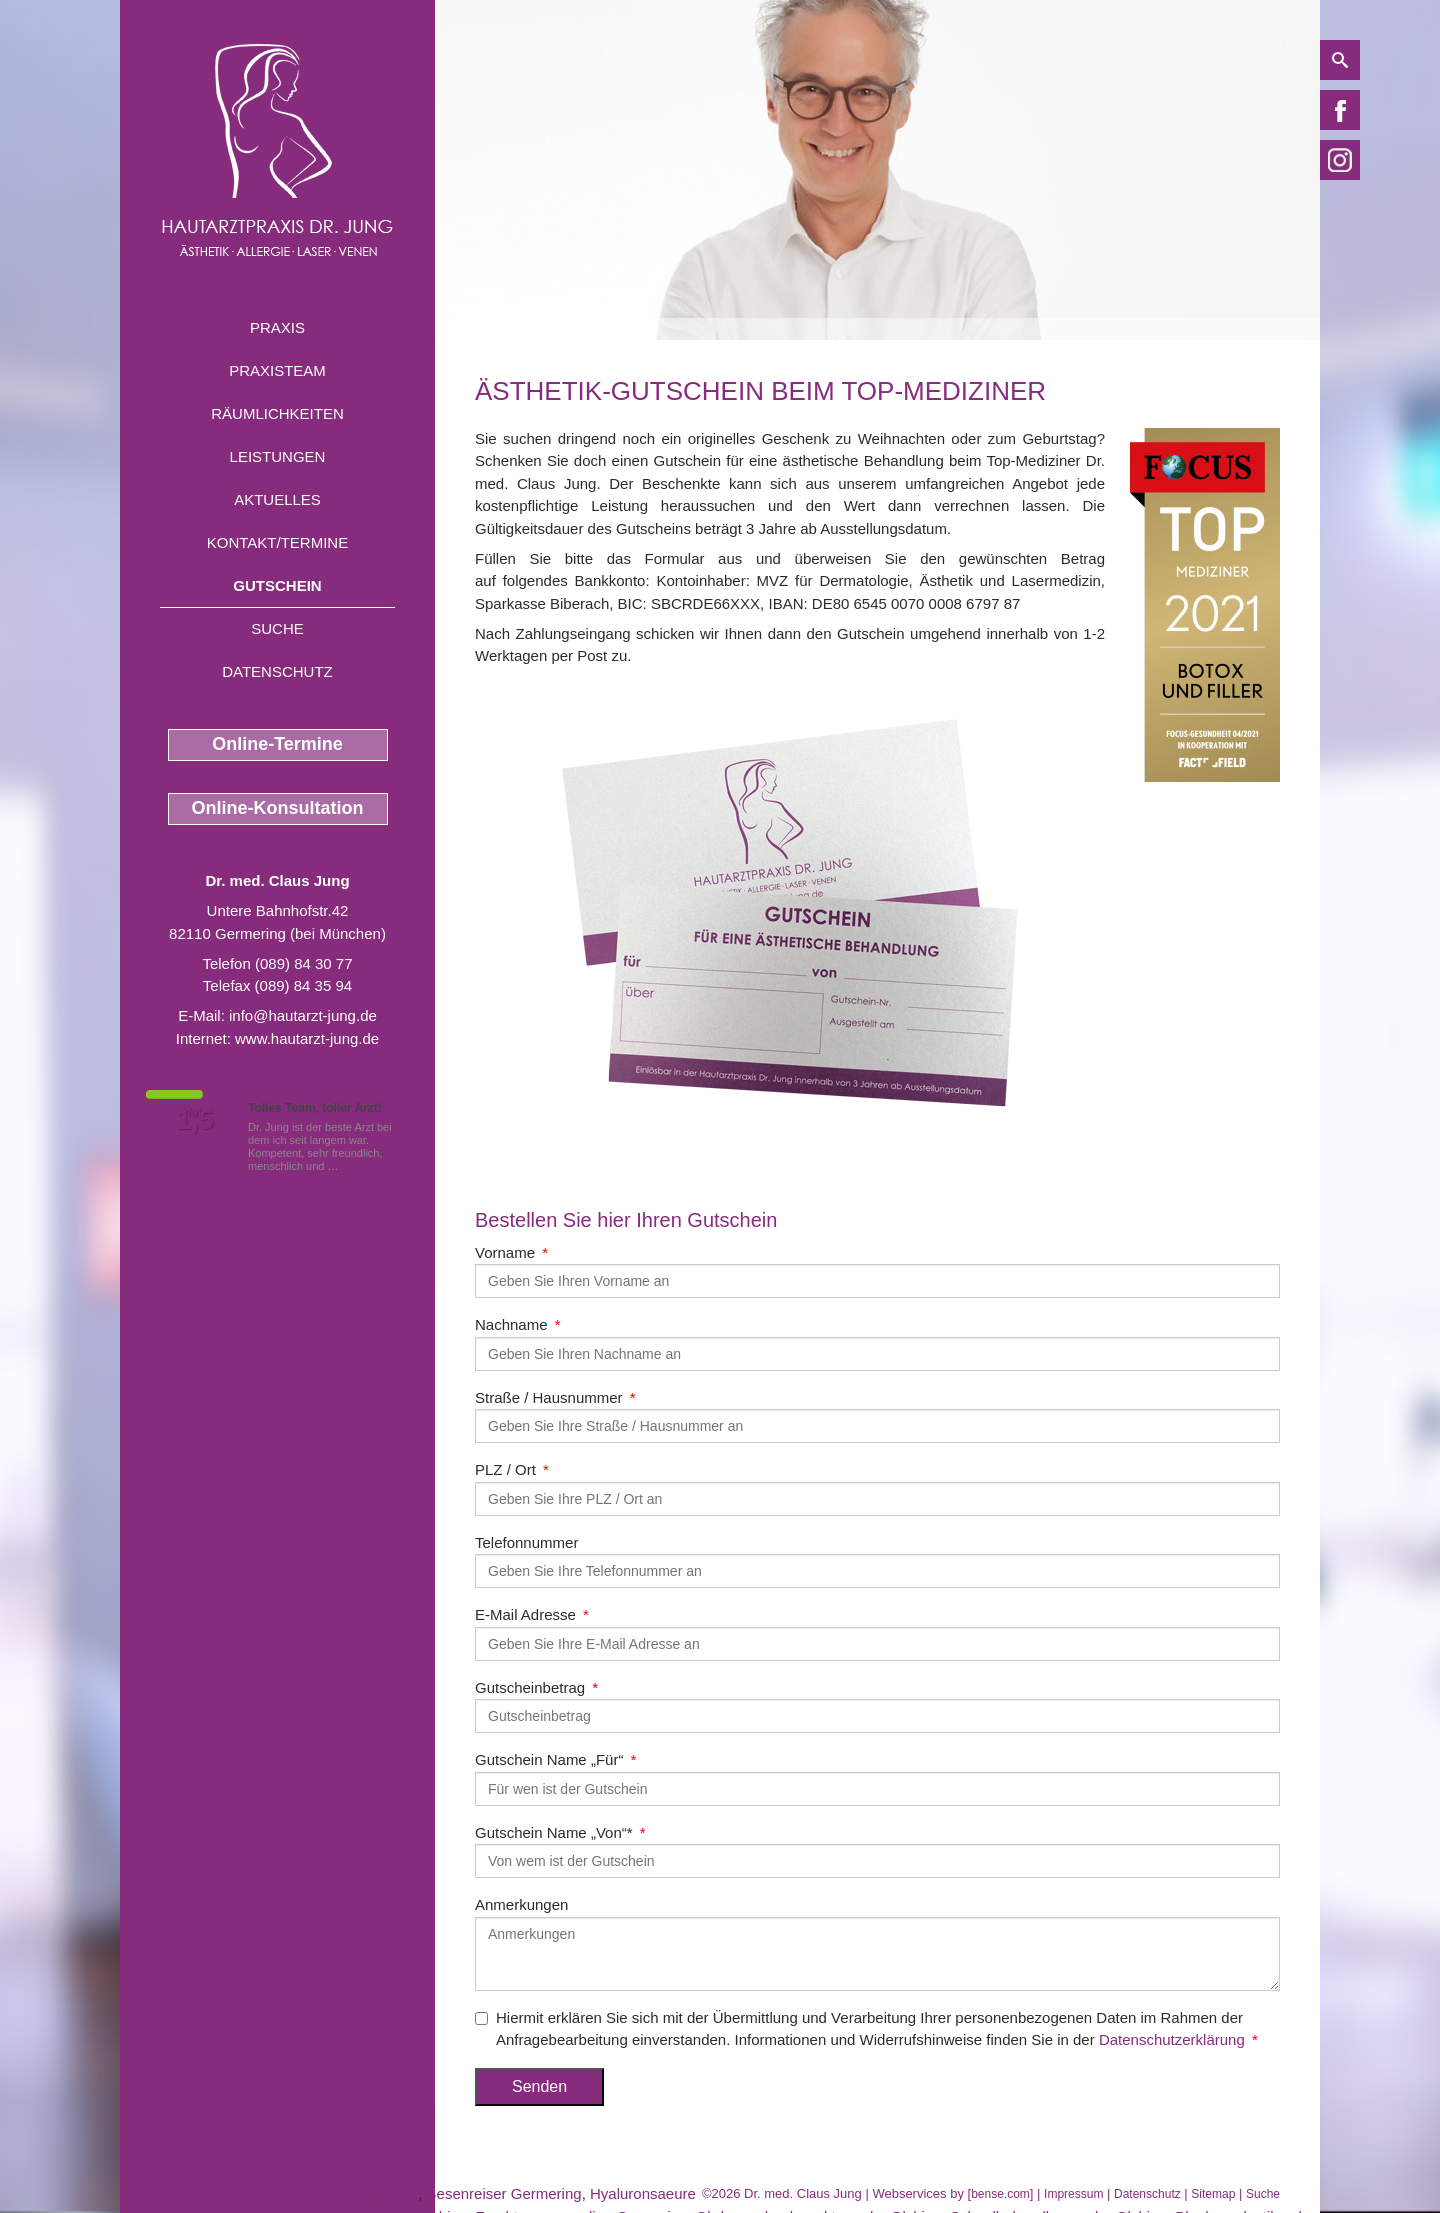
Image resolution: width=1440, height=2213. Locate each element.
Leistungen (278, 456)
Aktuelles (277, 499)
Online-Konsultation (278, 808)
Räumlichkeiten (277, 413)
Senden (539, 2086)
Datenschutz (277, 671)
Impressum (1073, 2194)
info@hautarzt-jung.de (303, 1015)
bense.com (1000, 2194)
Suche (277, 628)
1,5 (195, 1120)
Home (491, 329)
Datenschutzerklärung (1172, 2039)
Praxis (277, 327)
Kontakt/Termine (277, 542)
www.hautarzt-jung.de (307, 1038)
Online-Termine (277, 744)
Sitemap (1213, 2194)
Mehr (354, 1166)
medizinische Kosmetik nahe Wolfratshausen (269, 2193)
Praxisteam (277, 370)
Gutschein (277, 585)
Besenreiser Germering (504, 2193)
